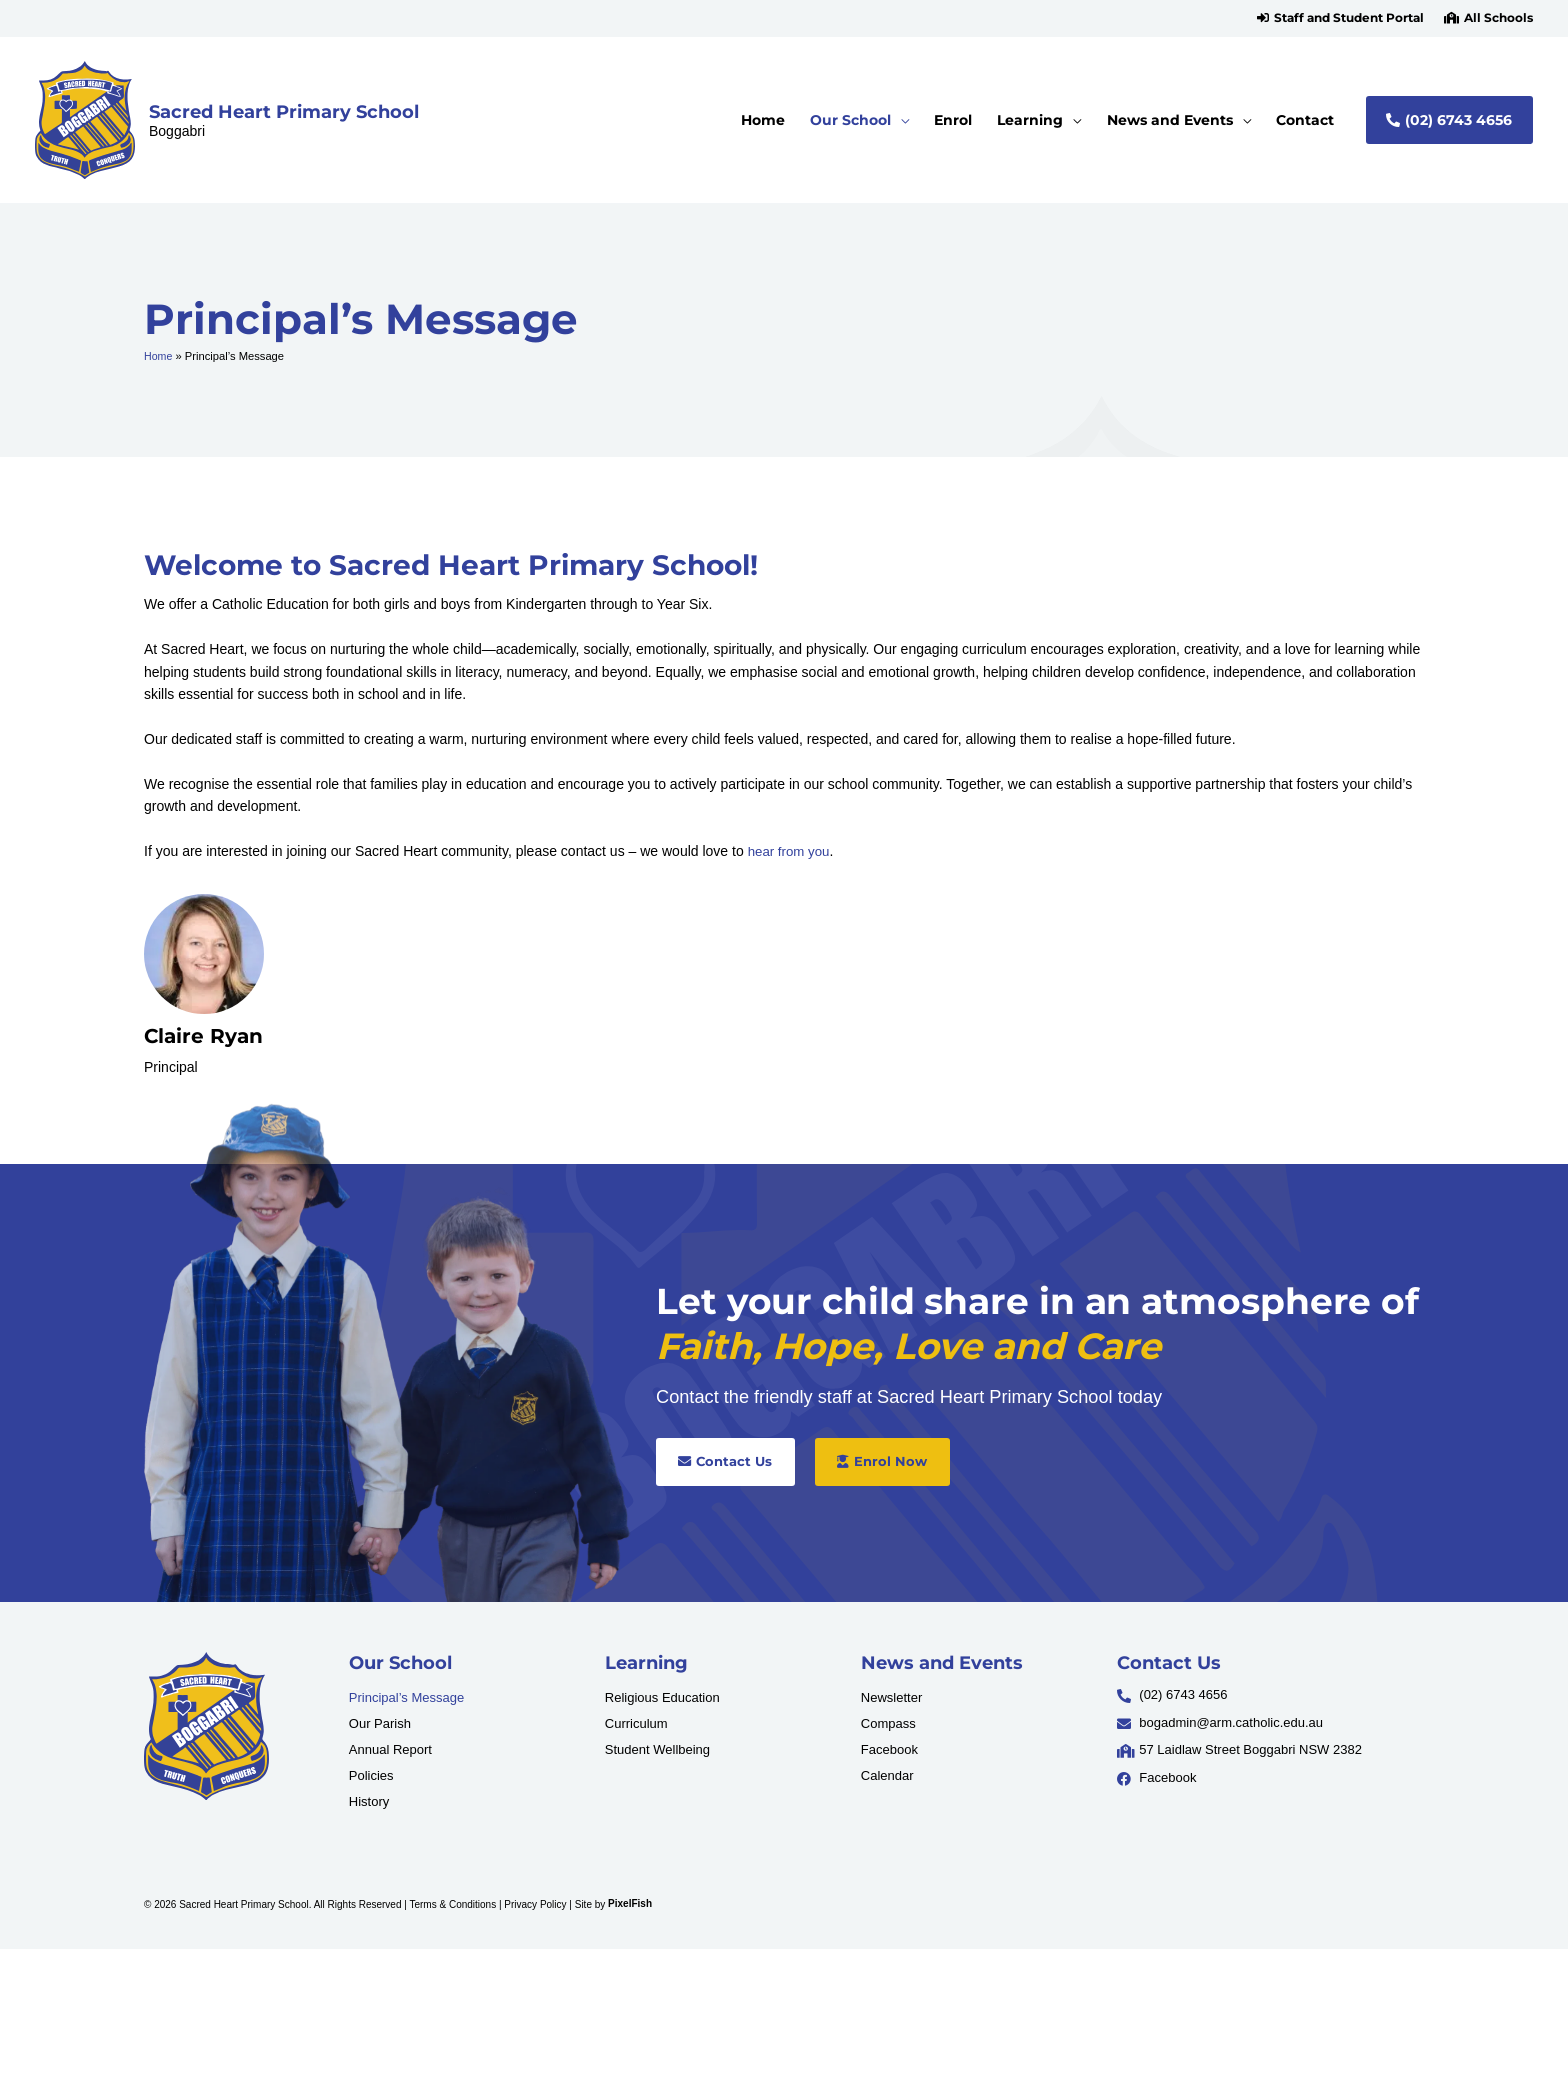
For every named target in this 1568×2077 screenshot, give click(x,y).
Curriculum (636, 1723)
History (369, 1801)
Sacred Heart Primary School (284, 111)
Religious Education (662, 1697)
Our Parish (380, 1723)
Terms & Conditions (452, 1903)
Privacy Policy (535, 1903)
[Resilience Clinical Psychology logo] (206, 1726)
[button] (1340, 18)
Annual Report (390, 1749)
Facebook (889, 1749)
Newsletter (891, 1697)
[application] (900, 120)
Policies (371, 1775)
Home (159, 356)
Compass (888, 1723)
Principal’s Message (406, 1697)
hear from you (791, 851)
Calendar (887, 1775)
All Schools (1498, 18)
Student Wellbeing (657, 1749)
